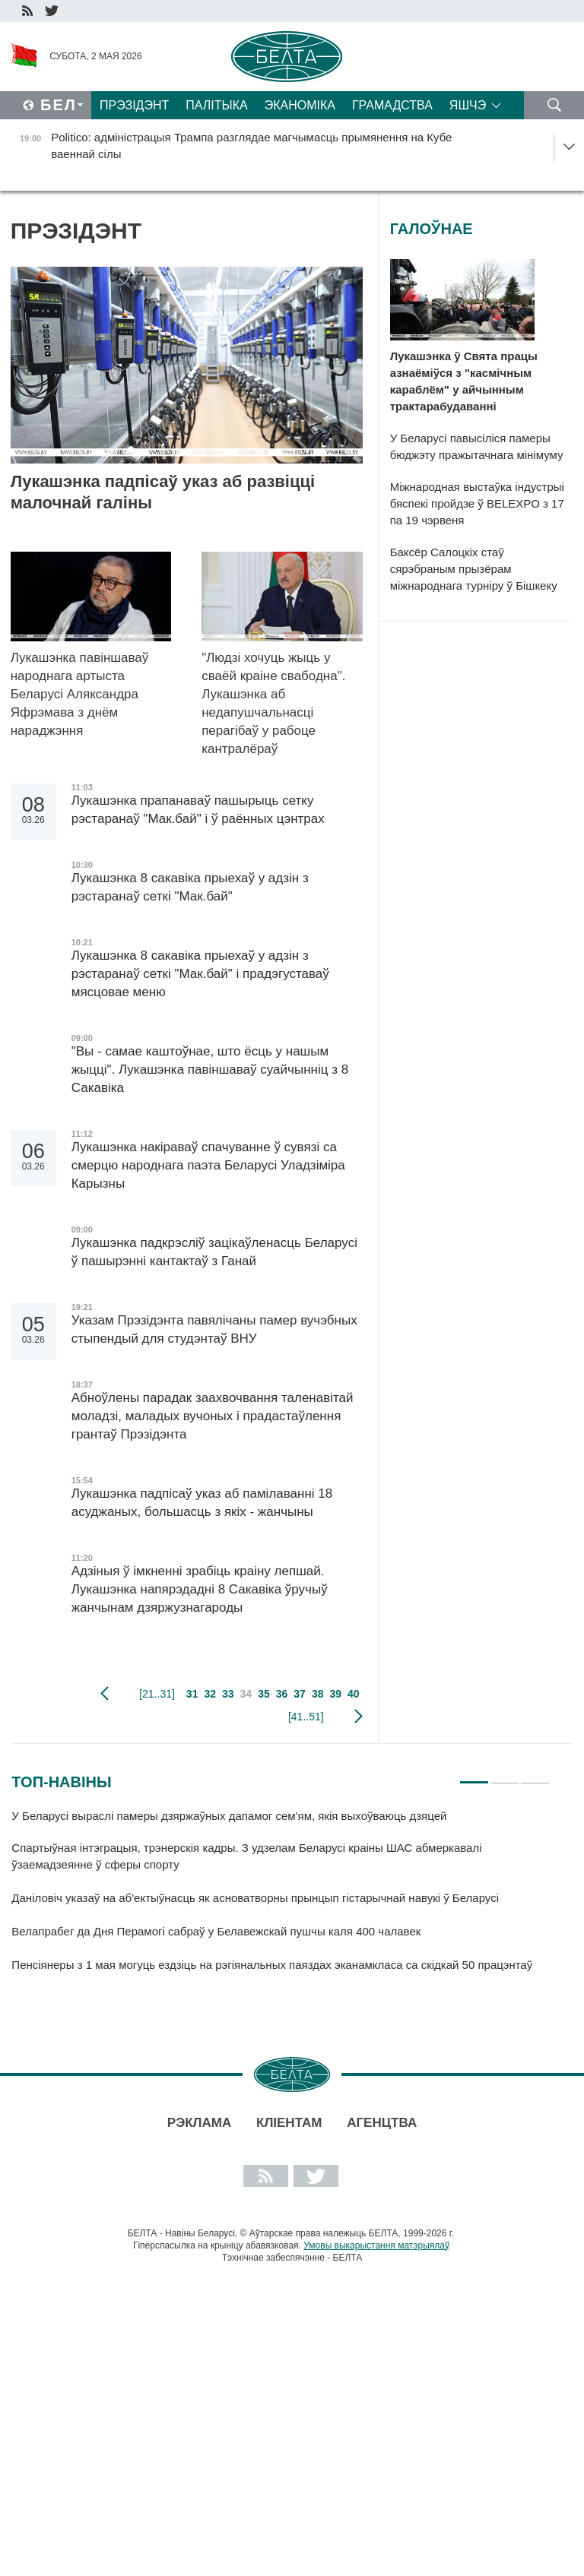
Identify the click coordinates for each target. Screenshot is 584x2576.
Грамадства (392, 105)
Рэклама (199, 2123)
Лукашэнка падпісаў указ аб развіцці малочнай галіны (163, 492)
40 (354, 1694)
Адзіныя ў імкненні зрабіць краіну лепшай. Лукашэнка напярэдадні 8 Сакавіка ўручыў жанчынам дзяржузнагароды (199, 1589)
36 (282, 1694)
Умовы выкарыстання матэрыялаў (376, 2245)
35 (264, 1694)
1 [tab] (474, 1775)
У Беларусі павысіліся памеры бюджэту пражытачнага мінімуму (476, 446)
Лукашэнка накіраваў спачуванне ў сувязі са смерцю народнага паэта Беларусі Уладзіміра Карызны (208, 1165)
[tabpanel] (280, 1897)
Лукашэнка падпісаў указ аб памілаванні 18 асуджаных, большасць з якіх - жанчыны (202, 1502)
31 (192, 1694)
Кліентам (289, 2123)
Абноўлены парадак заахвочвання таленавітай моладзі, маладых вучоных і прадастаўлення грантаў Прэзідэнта (212, 1416)
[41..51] (306, 1716)
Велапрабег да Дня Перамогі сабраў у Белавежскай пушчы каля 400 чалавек (216, 1931)
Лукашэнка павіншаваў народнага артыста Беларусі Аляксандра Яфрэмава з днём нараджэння (80, 694)
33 (228, 1694)
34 (246, 1694)
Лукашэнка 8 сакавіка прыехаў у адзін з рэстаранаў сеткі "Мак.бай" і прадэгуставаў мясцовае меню (200, 973)
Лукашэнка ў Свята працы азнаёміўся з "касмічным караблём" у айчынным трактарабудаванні (464, 381)
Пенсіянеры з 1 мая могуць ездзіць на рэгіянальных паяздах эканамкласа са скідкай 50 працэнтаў (271, 1964)
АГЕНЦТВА (382, 2123)
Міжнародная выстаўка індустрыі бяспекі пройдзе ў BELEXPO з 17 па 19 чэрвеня (477, 503)
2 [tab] (504, 1775)
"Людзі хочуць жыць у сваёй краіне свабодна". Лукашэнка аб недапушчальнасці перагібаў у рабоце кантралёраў (273, 703)
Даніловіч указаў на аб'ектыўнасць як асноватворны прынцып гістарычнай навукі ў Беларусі (255, 1897)
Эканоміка (300, 105)
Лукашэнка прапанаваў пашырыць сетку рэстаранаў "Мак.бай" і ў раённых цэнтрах (199, 809)
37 (300, 1694)
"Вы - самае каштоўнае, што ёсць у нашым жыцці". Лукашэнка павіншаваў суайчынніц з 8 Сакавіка (209, 1069)
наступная (358, 1716)
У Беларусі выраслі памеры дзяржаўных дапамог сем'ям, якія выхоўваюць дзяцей (228, 1815)
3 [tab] (535, 1775)
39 (335, 1694)
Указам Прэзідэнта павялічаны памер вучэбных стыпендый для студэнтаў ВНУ (214, 1329)
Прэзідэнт (134, 105)
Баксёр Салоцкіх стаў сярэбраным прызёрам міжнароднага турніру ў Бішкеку (473, 569)
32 (210, 1694)
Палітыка (216, 105)
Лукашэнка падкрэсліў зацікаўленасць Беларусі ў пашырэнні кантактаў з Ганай (214, 1252)
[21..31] (157, 1694)
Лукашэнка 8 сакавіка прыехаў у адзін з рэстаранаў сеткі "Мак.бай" (190, 887)
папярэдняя (104, 1693)
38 (318, 1694)
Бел (58, 105)
